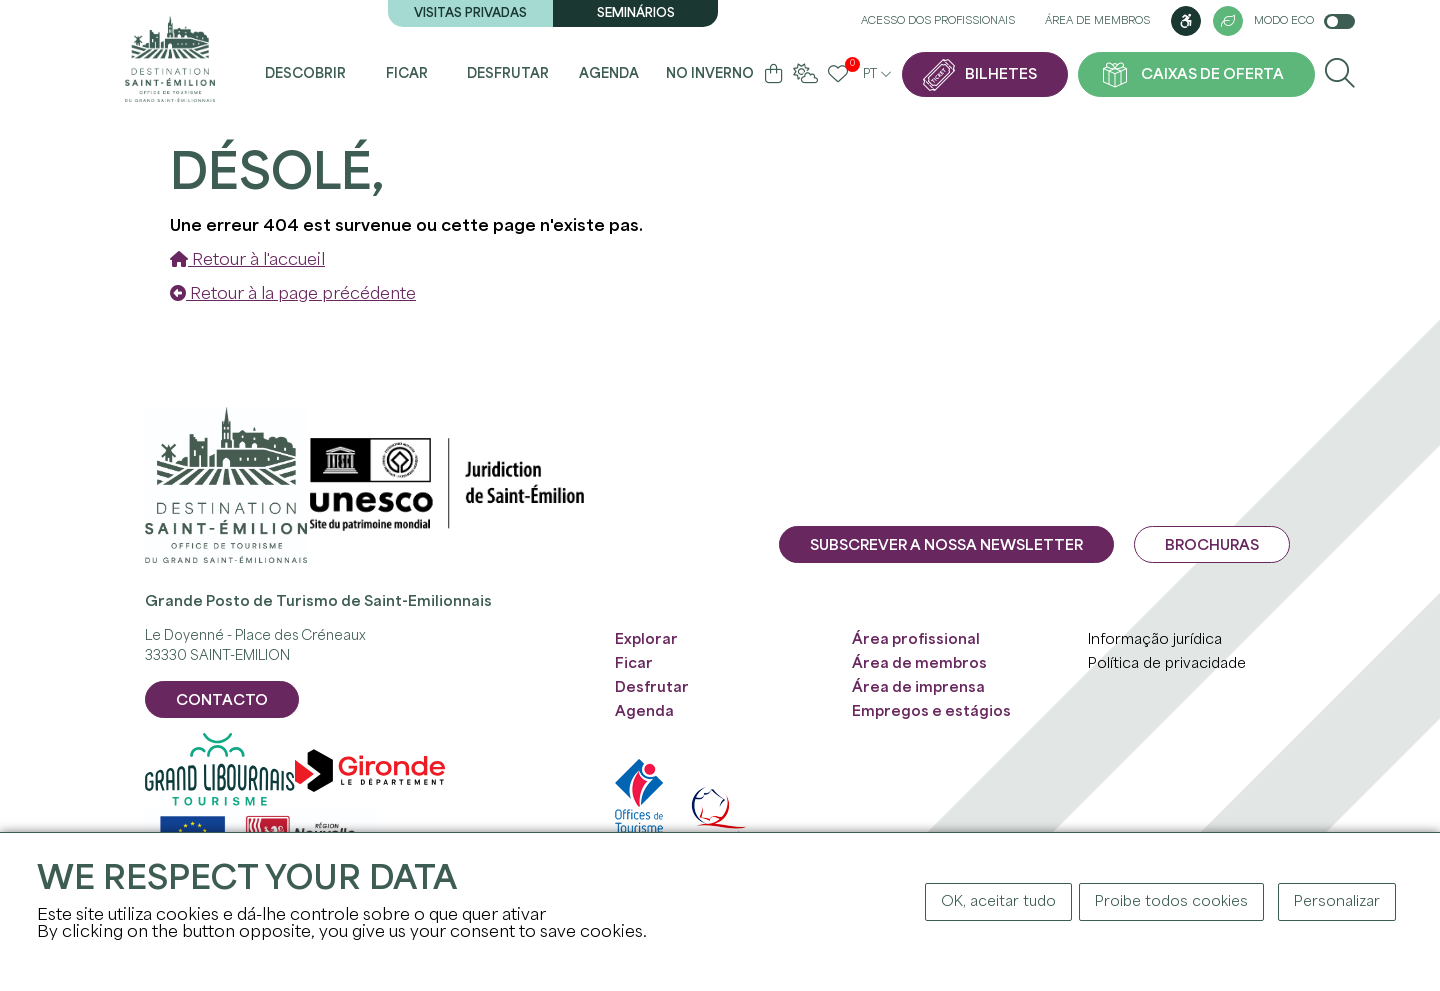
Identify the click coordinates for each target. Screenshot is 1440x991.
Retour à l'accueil (247, 260)
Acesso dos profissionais (938, 21)
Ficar (407, 74)
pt (877, 74)
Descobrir (305, 74)
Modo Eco (1304, 21)
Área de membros (1097, 21)
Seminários (636, 13)
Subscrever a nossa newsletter (946, 546)
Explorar (646, 640)
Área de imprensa (918, 688)
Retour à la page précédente (293, 294)
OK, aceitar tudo (998, 902)
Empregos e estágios (931, 712)
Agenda (609, 74)
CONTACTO (222, 701)
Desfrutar (508, 74)
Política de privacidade (1167, 664)
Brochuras (1212, 546)
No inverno (710, 74)
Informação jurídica (1155, 640)
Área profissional (916, 640)
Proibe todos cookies (1171, 902)
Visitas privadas (470, 13)
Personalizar (1337, 902)
